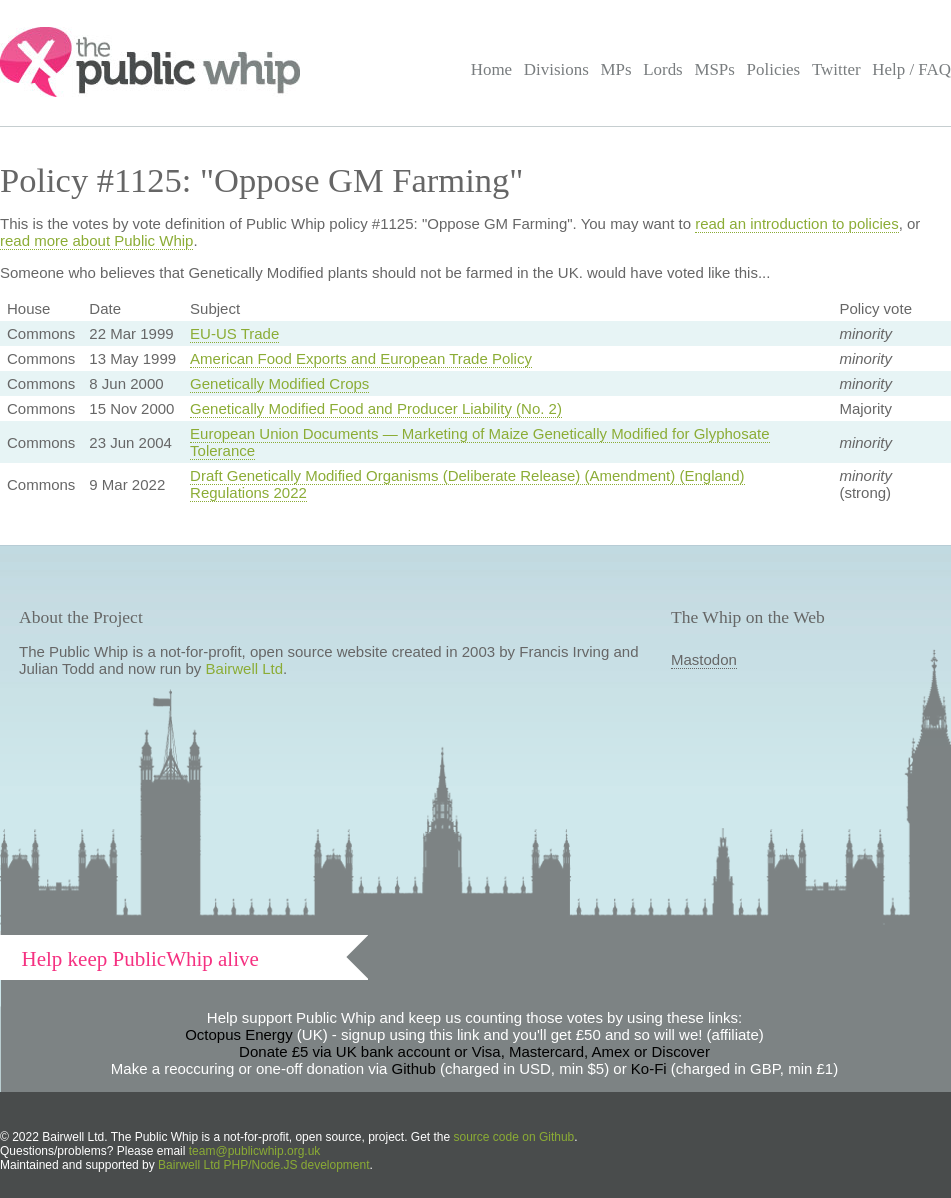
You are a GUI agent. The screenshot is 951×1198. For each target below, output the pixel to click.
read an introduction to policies (796, 223)
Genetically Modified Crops (279, 383)
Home (491, 69)
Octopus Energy (239, 1034)
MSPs (714, 69)
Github (414, 1068)
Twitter (836, 69)
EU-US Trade (234, 333)
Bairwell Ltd (245, 668)
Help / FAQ (911, 69)
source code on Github (514, 1137)
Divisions (556, 69)
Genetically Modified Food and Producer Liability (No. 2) (376, 408)
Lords (663, 69)
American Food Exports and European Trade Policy (361, 358)
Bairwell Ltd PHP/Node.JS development (263, 1165)
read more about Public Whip (96, 240)
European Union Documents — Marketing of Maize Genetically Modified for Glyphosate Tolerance (479, 442)
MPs (615, 69)
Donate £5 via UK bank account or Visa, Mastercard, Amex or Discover (474, 1051)
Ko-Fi (649, 1068)
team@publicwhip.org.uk (255, 1151)
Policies (774, 69)
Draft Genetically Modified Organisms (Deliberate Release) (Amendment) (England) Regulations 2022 (467, 484)
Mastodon (704, 659)
